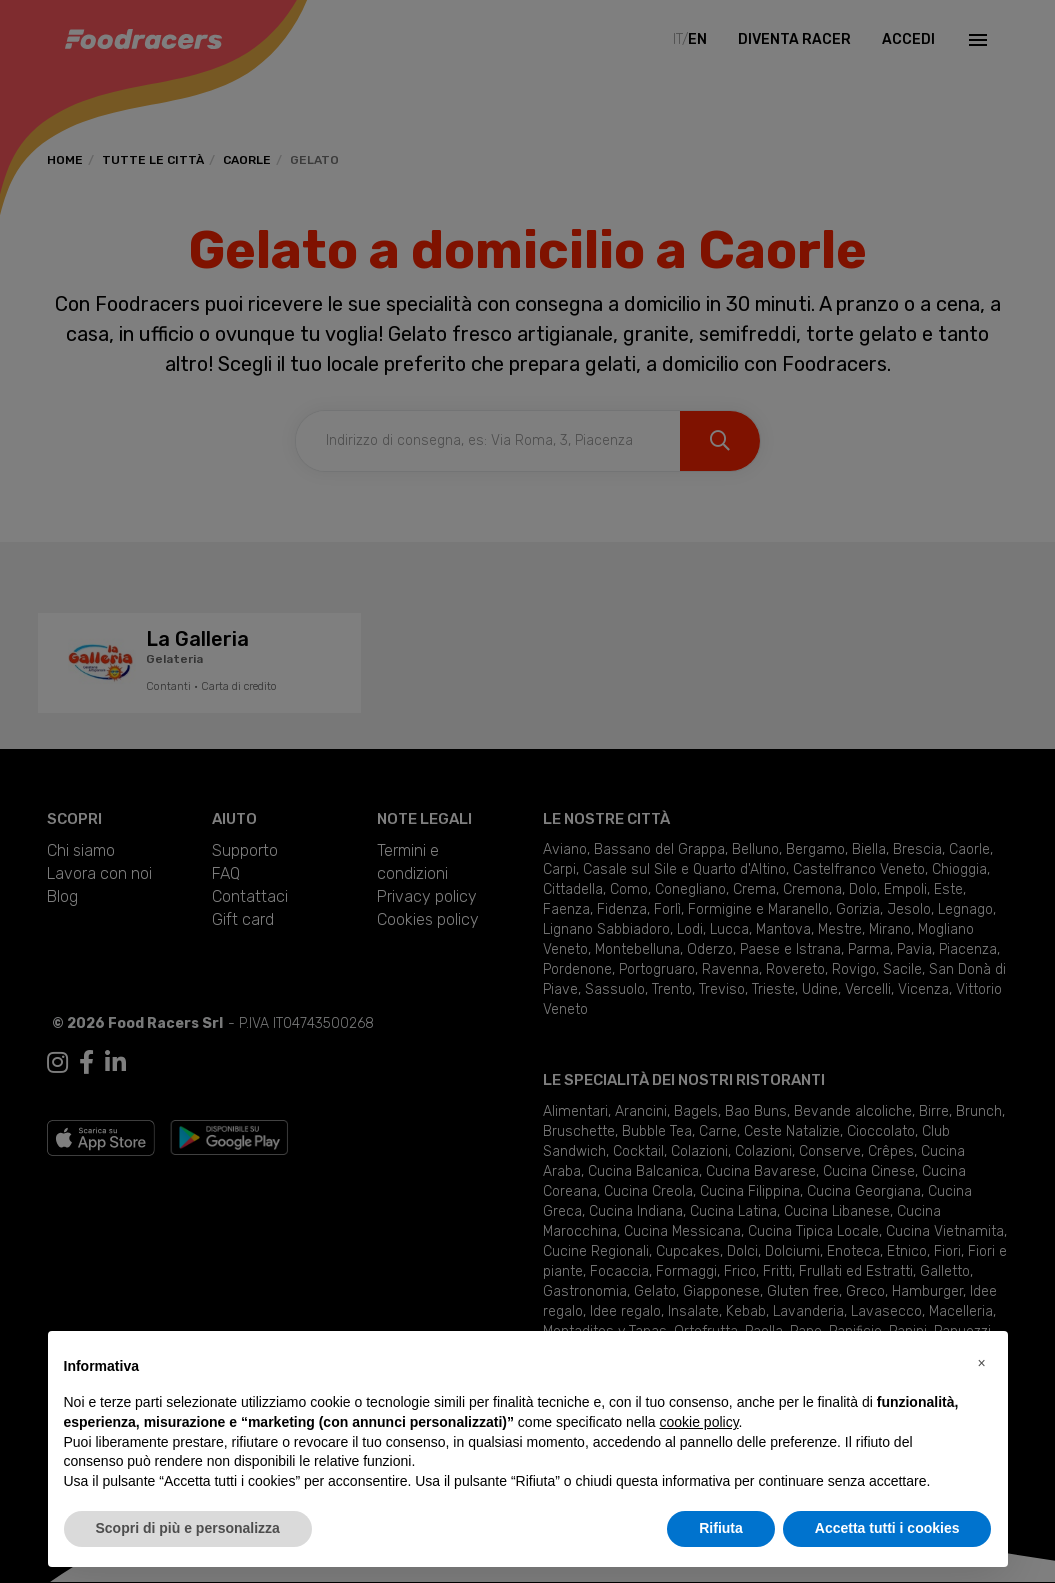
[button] (982, 1363)
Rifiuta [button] (721, 1528)
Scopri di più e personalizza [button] (188, 1528)
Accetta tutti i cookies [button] (887, 1528)
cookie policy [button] (698, 1422)
